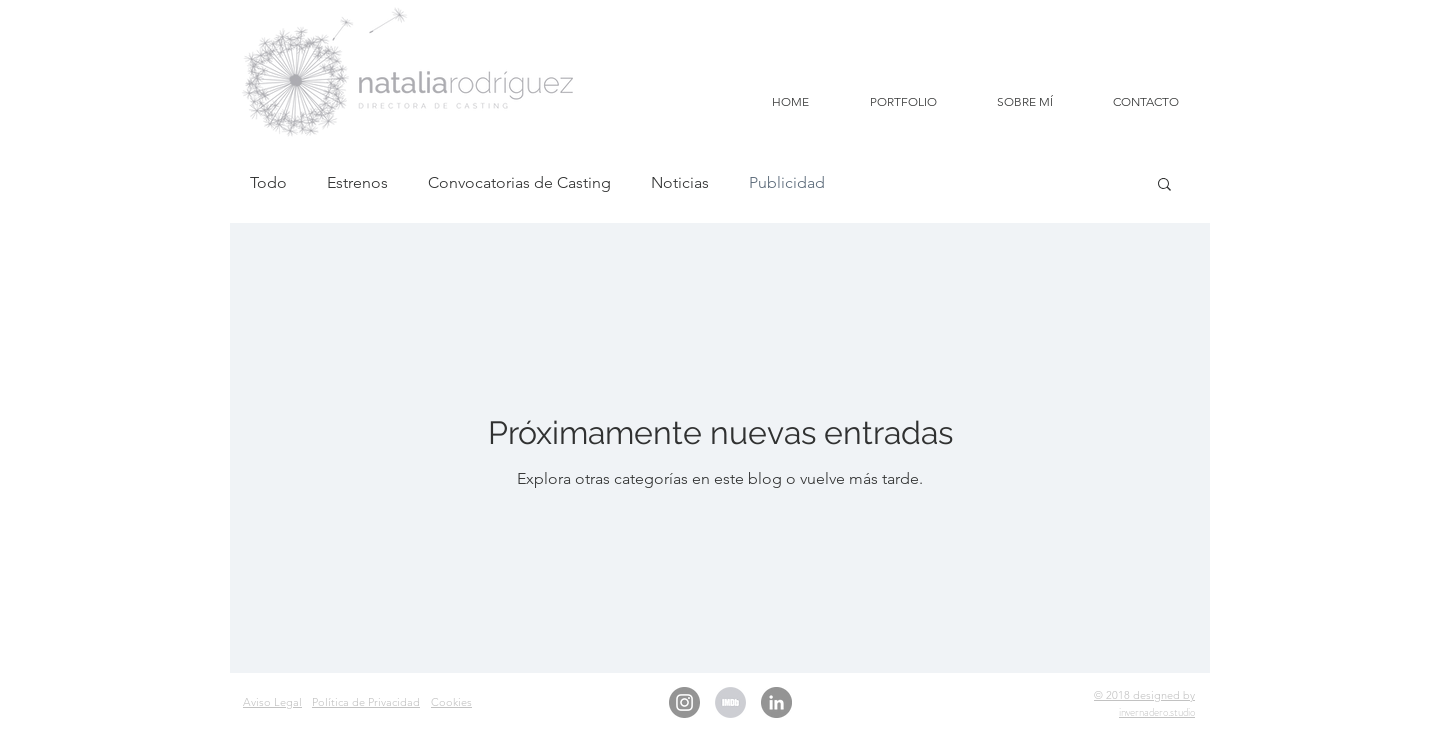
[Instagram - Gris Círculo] (684, 702)
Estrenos (357, 182)
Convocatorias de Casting (519, 182)
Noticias (680, 182)
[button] (1164, 185)
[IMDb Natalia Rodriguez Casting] (730, 702)
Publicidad (787, 182)
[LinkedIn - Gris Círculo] (776, 702)
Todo (268, 182)
